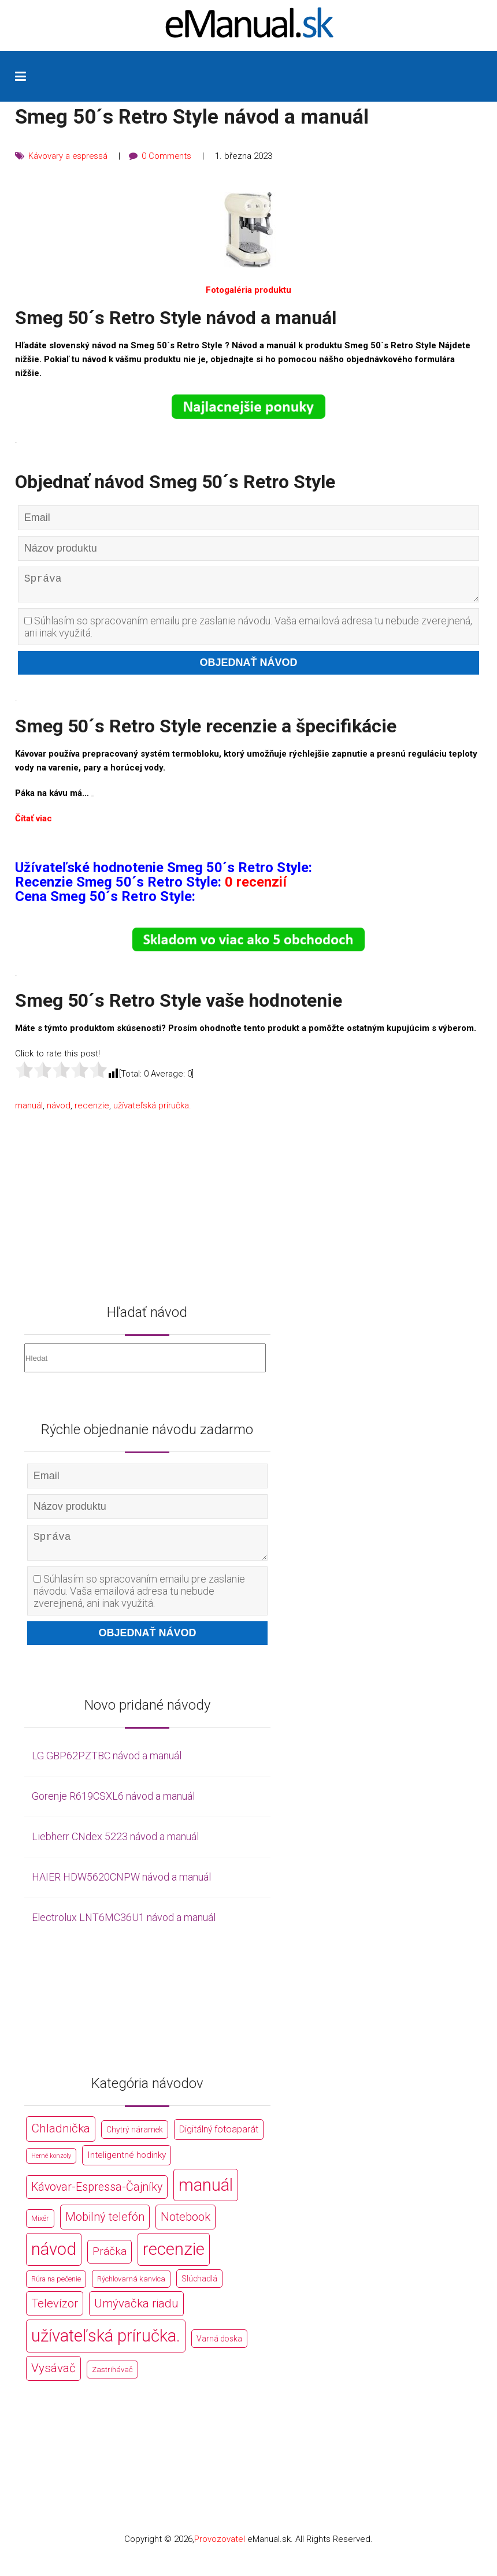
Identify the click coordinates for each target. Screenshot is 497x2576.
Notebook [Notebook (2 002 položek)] (185, 2226)
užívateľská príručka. (152, 1110)
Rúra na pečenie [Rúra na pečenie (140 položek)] (56, 2287)
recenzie (92, 1110)
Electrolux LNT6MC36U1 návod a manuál (124, 1926)
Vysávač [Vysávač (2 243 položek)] (53, 2377)
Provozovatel (219, 2548)
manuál (29, 1110)
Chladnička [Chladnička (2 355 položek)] (60, 2138)
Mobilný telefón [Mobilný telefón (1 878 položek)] (104, 2226)
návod (59, 1110)
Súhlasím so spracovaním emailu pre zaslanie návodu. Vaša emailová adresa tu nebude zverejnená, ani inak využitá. (248, 631)
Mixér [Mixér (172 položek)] (40, 2227)
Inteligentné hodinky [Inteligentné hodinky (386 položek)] (126, 2163)
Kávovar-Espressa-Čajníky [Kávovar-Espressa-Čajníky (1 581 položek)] (96, 2195)
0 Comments (168, 156)
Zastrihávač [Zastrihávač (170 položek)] (112, 2378)
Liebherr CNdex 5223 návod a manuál (115, 1845)
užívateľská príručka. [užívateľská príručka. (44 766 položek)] (105, 2344)
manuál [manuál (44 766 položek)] (206, 2193)
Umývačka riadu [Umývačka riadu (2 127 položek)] (136, 2312)
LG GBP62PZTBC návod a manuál (106, 1765)
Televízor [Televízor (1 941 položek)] (54, 2312)
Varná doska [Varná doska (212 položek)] (219, 2347)
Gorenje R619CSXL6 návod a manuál (113, 1805)
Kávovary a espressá (68, 156)
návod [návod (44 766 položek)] (53, 2258)
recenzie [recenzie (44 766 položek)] (174, 2258)
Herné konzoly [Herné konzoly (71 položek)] (51, 2164)
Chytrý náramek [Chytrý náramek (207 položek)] (134, 2138)
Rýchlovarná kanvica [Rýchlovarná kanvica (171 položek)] (131, 2287)
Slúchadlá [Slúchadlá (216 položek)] (199, 2287)
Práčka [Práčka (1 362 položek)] (109, 2259)
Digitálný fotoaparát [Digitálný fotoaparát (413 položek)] (218, 2138)
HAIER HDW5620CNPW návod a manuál (121, 1885)
